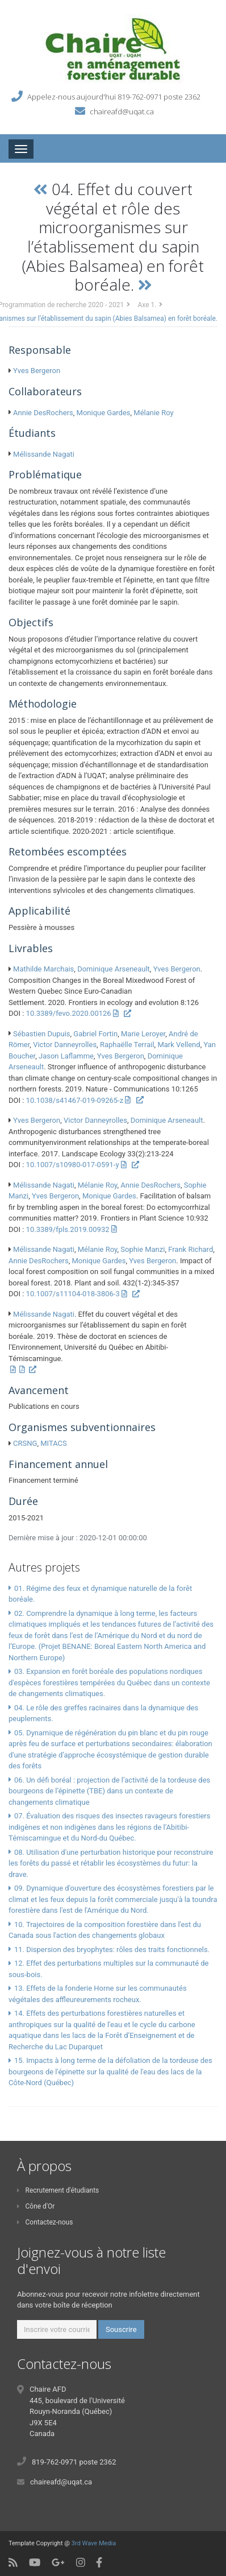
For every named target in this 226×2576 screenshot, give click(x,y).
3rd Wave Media (94, 2543)
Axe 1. (146, 305)
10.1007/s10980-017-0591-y (72, 1164)
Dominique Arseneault (113, 969)
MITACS (53, 1443)
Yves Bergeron (36, 370)
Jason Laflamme (66, 1056)
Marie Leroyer (143, 1033)
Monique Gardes (104, 412)
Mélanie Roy (153, 412)
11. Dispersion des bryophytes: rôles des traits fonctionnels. (112, 1949)
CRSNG (25, 1443)
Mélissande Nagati (43, 454)
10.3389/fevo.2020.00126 (68, 1013)
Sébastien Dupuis (41, 1033)
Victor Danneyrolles (65, 1044)
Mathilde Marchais (43, 969)
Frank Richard (190, 1249)
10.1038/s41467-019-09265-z (75, 1100)
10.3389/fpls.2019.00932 (68, 1229)
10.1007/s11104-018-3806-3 (73, 1293)
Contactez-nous (45, 2222)
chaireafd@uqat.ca (122, 111)
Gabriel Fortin (95, 1033)
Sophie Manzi (142, 1249)
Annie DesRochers (43, 412)
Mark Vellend (178, 1044)
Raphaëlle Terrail (127, 1044)
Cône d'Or (36, 2206)
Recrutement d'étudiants (58, 2190)
